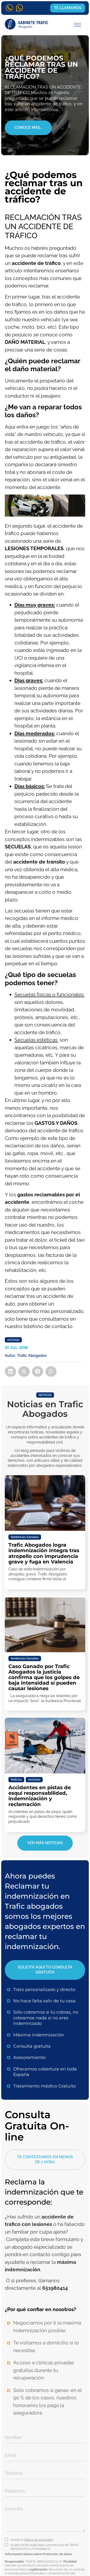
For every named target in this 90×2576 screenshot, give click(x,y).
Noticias (16, 1779)
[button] (77, 25)
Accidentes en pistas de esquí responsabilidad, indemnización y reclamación (39, 1795)
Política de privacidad (38, 2539)
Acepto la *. (32, 2539)
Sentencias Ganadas (25, 1537)
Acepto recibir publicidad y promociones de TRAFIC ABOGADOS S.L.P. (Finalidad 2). (44, 2547)
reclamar (13, 1340)
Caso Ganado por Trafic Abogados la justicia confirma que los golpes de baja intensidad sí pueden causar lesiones (44, 1677)
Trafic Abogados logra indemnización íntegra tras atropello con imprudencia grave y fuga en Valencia (43, 1553)
